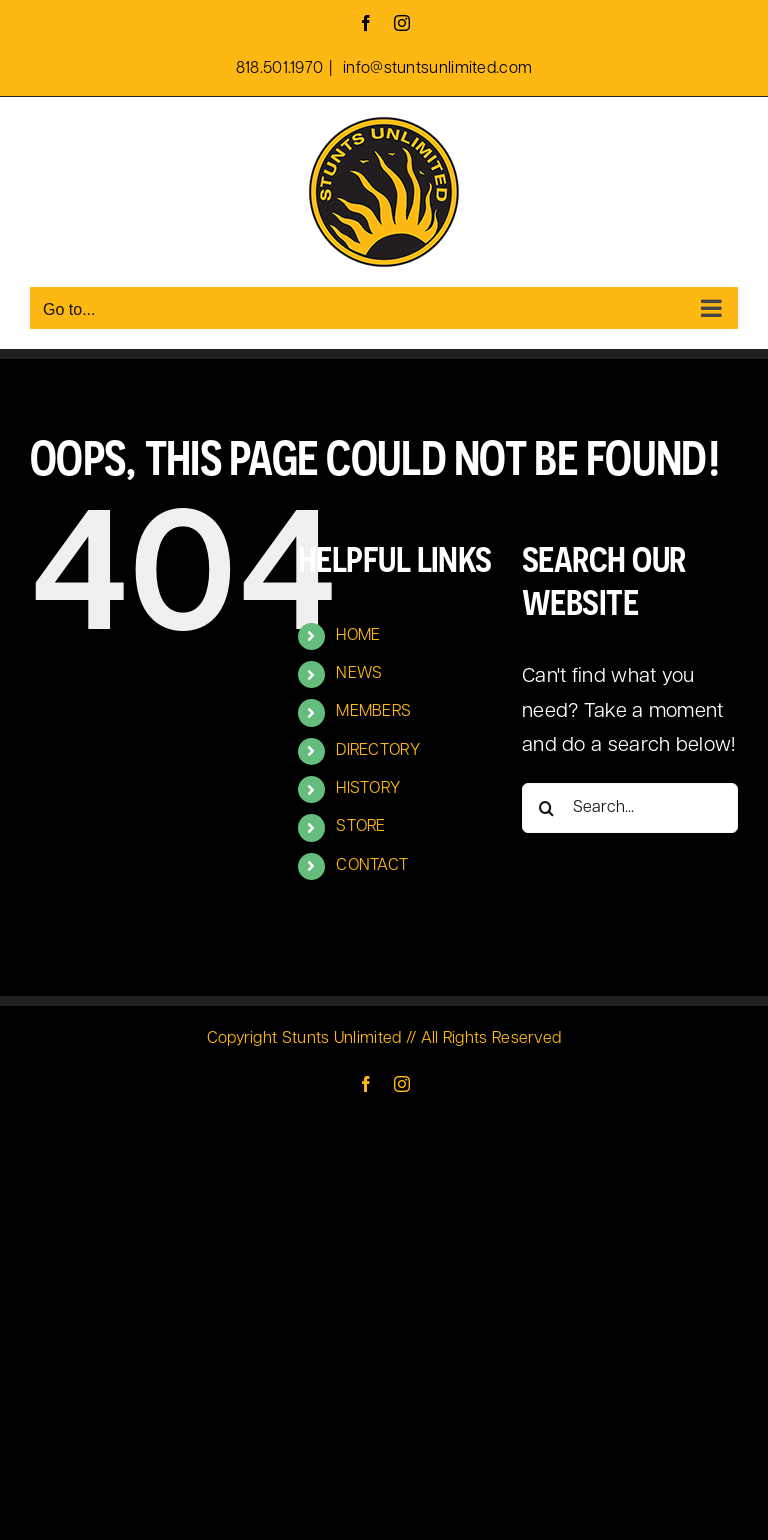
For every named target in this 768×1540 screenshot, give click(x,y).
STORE (361, 827)
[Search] (547, 808)
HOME (358, 636)
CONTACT (372, 866)
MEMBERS (373, 712)
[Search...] (630, 808)
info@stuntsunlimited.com (436, 69)
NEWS (359, 674)
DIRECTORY (378, 751)
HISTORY (368, 789)
